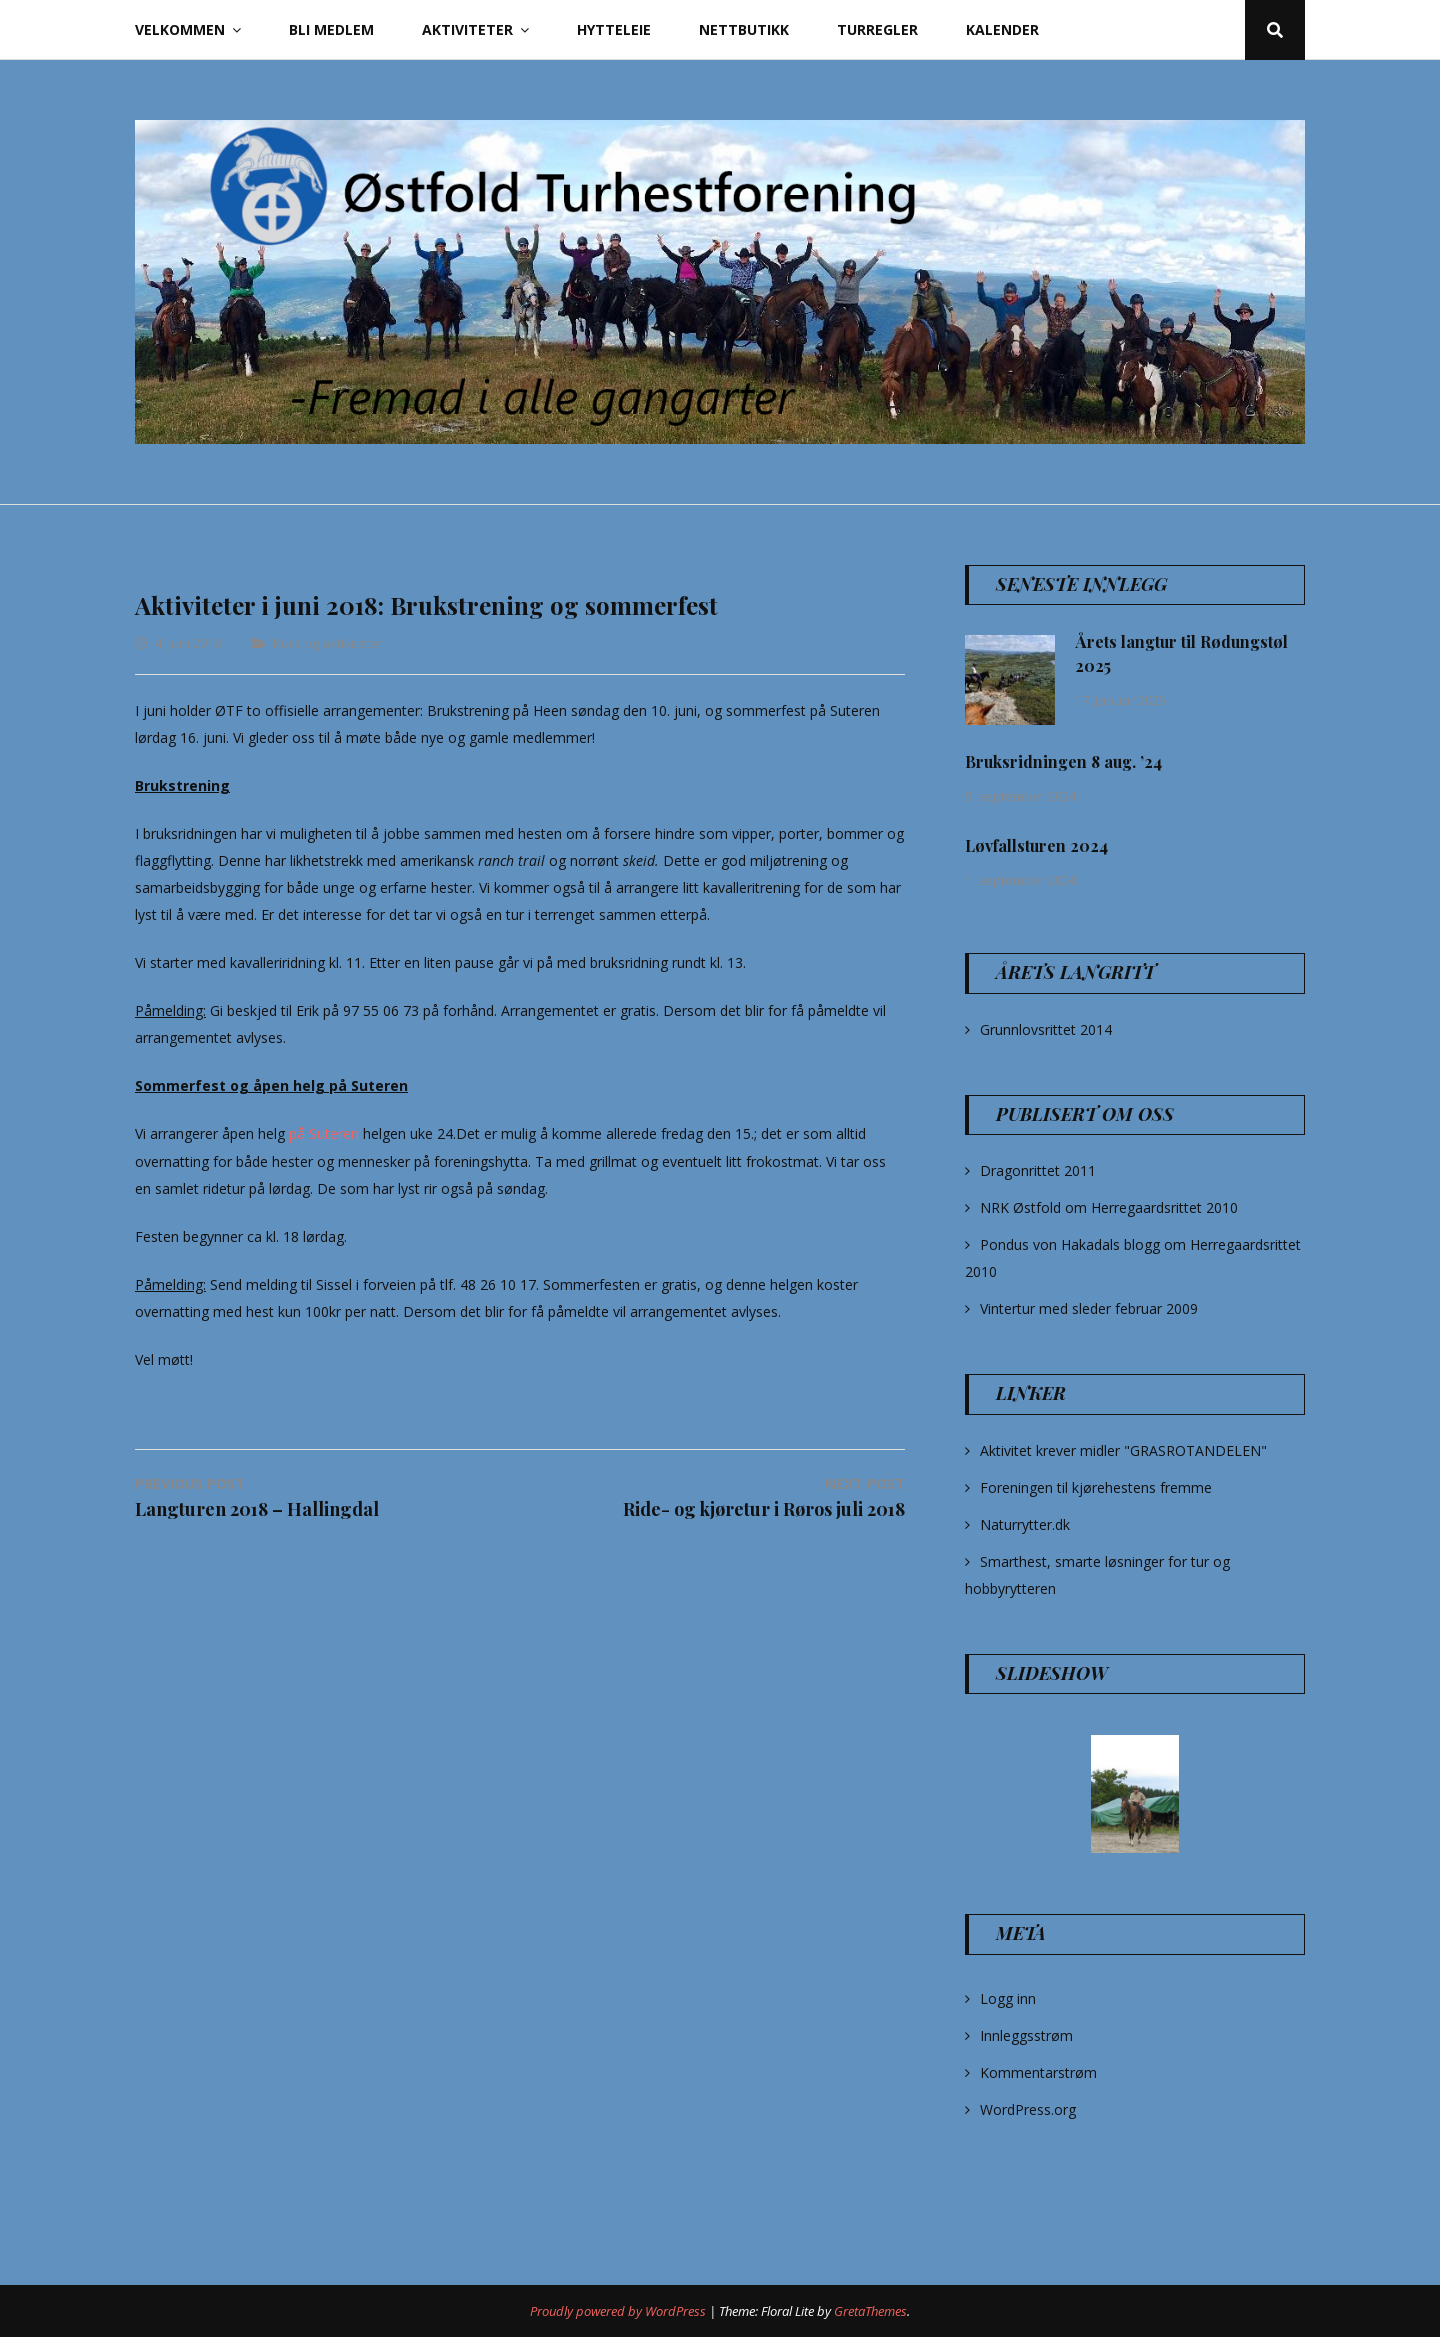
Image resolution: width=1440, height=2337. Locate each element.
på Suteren (324, 1133)
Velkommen (180, 29)
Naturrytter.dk (1025, 1524)
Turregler (877, 29)
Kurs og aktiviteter (328, 643)
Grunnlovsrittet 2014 (1046, 1029)
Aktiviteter (467, 29)
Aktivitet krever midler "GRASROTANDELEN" (1123, 1450)
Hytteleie (614, 29)
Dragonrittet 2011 (1038, 1170)
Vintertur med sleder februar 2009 (1089, 1308)
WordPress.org (1028, 2109)
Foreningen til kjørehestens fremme (1096, 1487)
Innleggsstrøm (1026, 2035)
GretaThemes (870, 2311)
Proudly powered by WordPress (619, 2311)
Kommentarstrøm (1038, 2072)
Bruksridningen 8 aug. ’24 (1063, 761)
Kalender (1002, 29)
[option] (1135, 1794)
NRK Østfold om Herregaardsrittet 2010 (1109, 1207)
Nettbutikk (744, 29)
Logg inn (1008, 1998)
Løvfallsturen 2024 (1036, 845)
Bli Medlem (331, 29)
